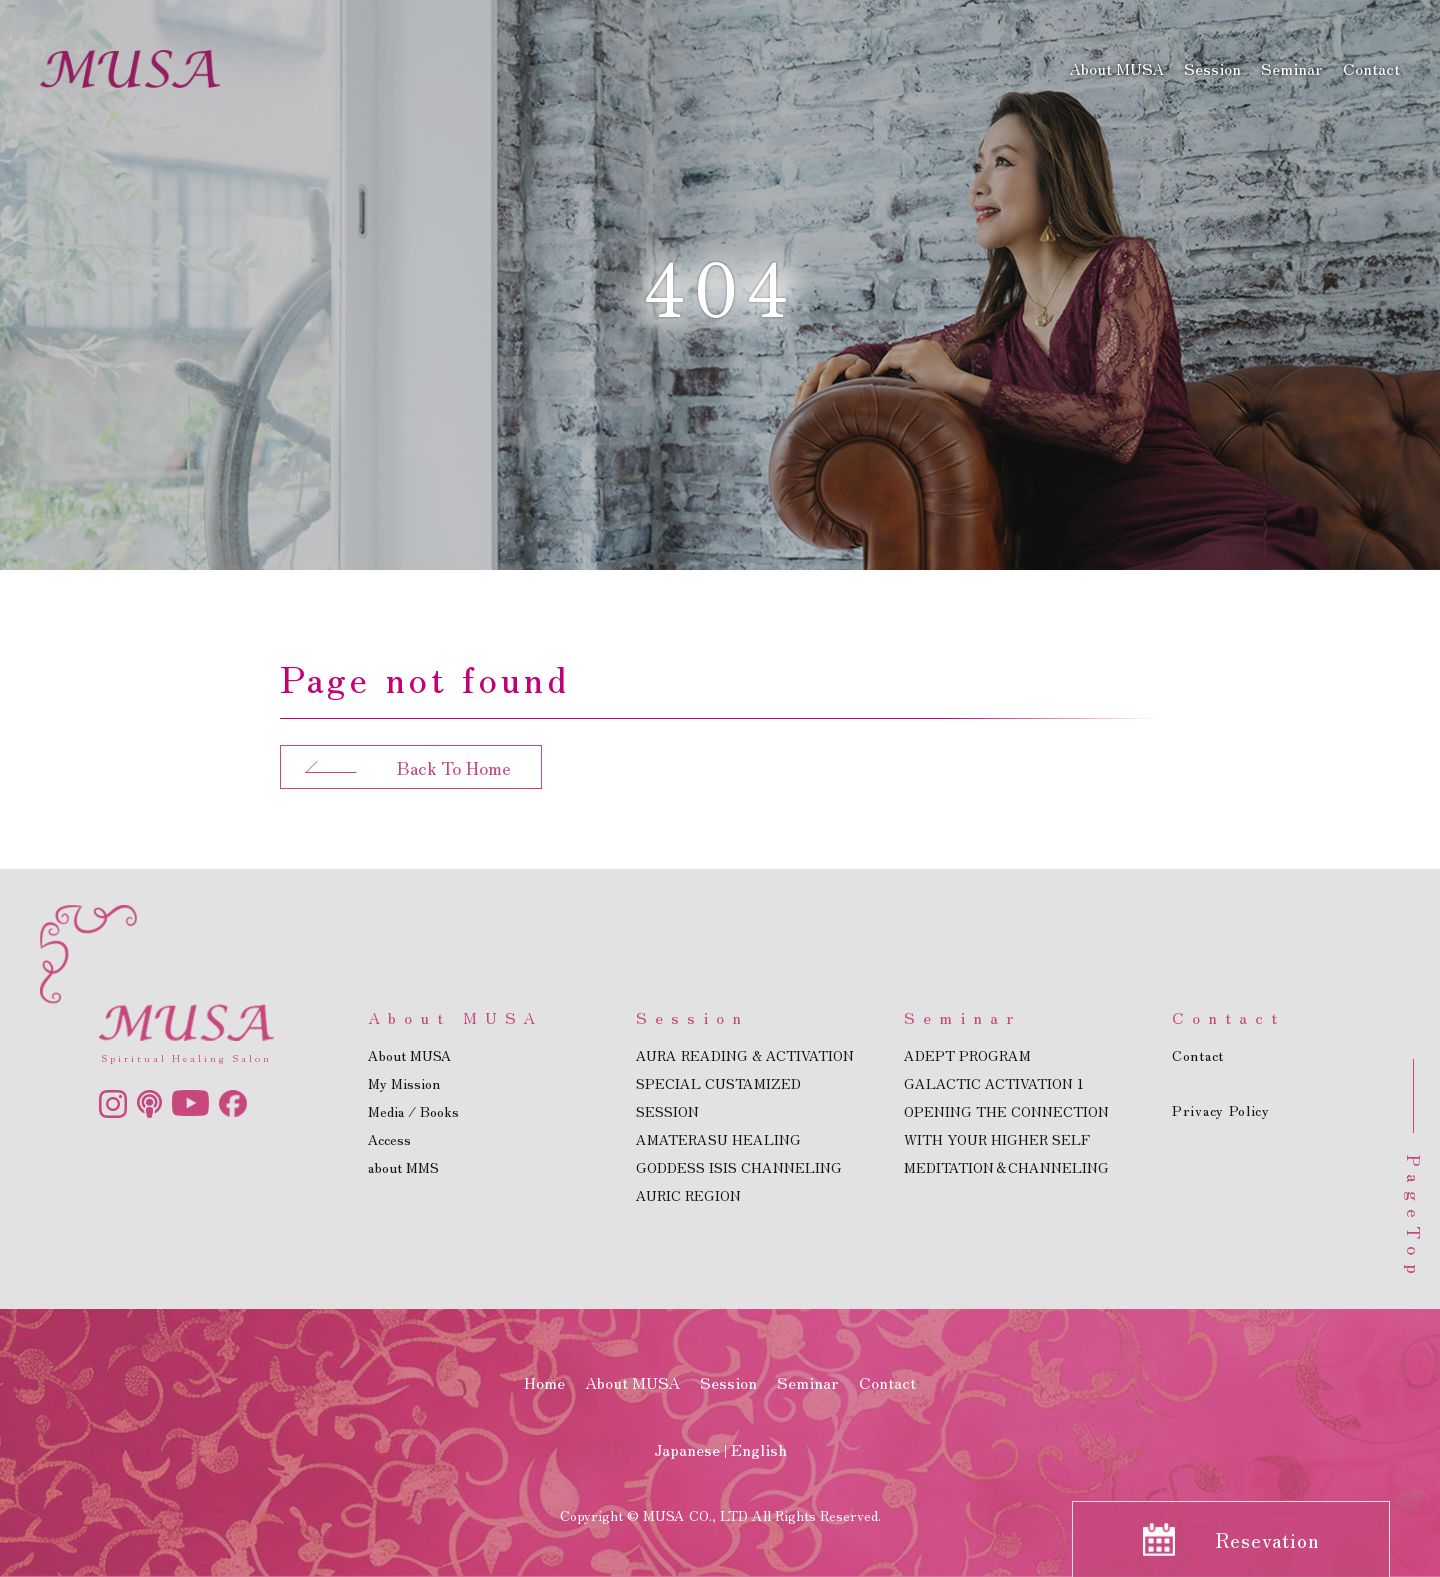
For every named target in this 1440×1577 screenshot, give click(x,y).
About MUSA (1116, 68)
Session (1212, 68)
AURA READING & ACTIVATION (745, 1055)
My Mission (404, 1083)
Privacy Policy (1221, 1110)
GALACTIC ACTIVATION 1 (994, 1083)
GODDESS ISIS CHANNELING (739, 1167)
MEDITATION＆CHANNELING (1006, 1167)
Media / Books (413, 1111)
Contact (1371, 68)
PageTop (1415, 1219)
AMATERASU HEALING (718, 1139)
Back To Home (454, 767)
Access (389, 1139)
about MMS (403, 1167)
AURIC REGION (688, 1195)
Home (544, 1382)
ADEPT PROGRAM (967, 1055)
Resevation (1267, 1539)
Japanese (687, 1449)
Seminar (1292, 68)
